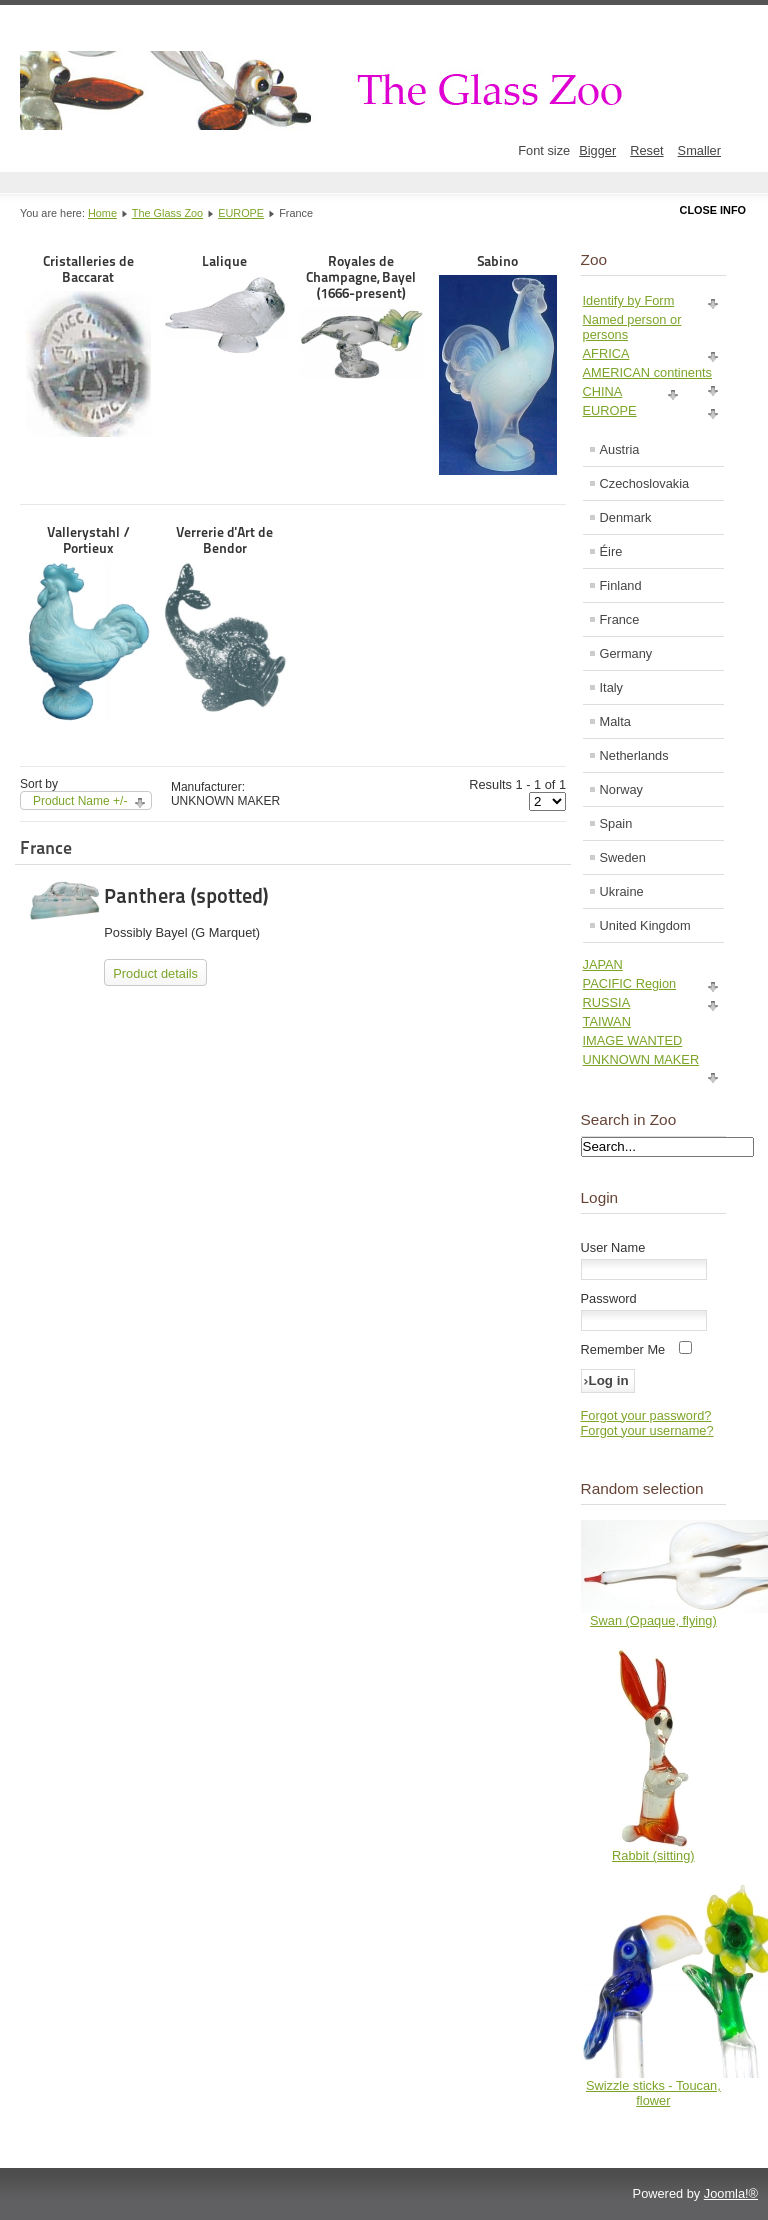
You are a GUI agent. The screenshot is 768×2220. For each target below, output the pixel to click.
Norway (621, 789)
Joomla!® (731, 2193)
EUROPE (241, 213)
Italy (611, 687)
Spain (616, 823)
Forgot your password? (646, 1415)
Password (609, 1298)
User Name (613, 1247)
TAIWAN (607, 1021)
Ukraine (622, 891)
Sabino (498, 364)
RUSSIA (607, 1002)
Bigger (597, 150)
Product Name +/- (80, 801)
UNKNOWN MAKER (641, 1059)
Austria (620, 449)
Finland (621, 585)
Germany (626, 653)
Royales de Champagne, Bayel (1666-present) (361, 316)
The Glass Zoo (167, 213)
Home (102, 213)
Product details (155, 973)
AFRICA (606, 353)
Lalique (225, 304)
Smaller (699, 150)
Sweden (623, 857)
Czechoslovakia (645, 483)
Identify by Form (629, 300)
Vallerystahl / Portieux (88, 623)
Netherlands (634, 755)
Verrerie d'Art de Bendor (225, 618)
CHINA (603, 391)
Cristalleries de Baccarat (88, 345)
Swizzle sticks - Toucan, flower (653, 2093)
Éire (611, 551)
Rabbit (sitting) (653, 1855)
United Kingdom (645, 925)
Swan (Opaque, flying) (653, 1620)
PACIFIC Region (630, 983)
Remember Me (623, 1349)
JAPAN (603, 964)
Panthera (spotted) (186, 896)
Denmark (626, 517)
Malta (615, 721)
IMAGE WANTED (633, 1040)
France (620, 619)
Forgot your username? (647, 1430)
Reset (646, 150)
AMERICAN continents (647, 372)
